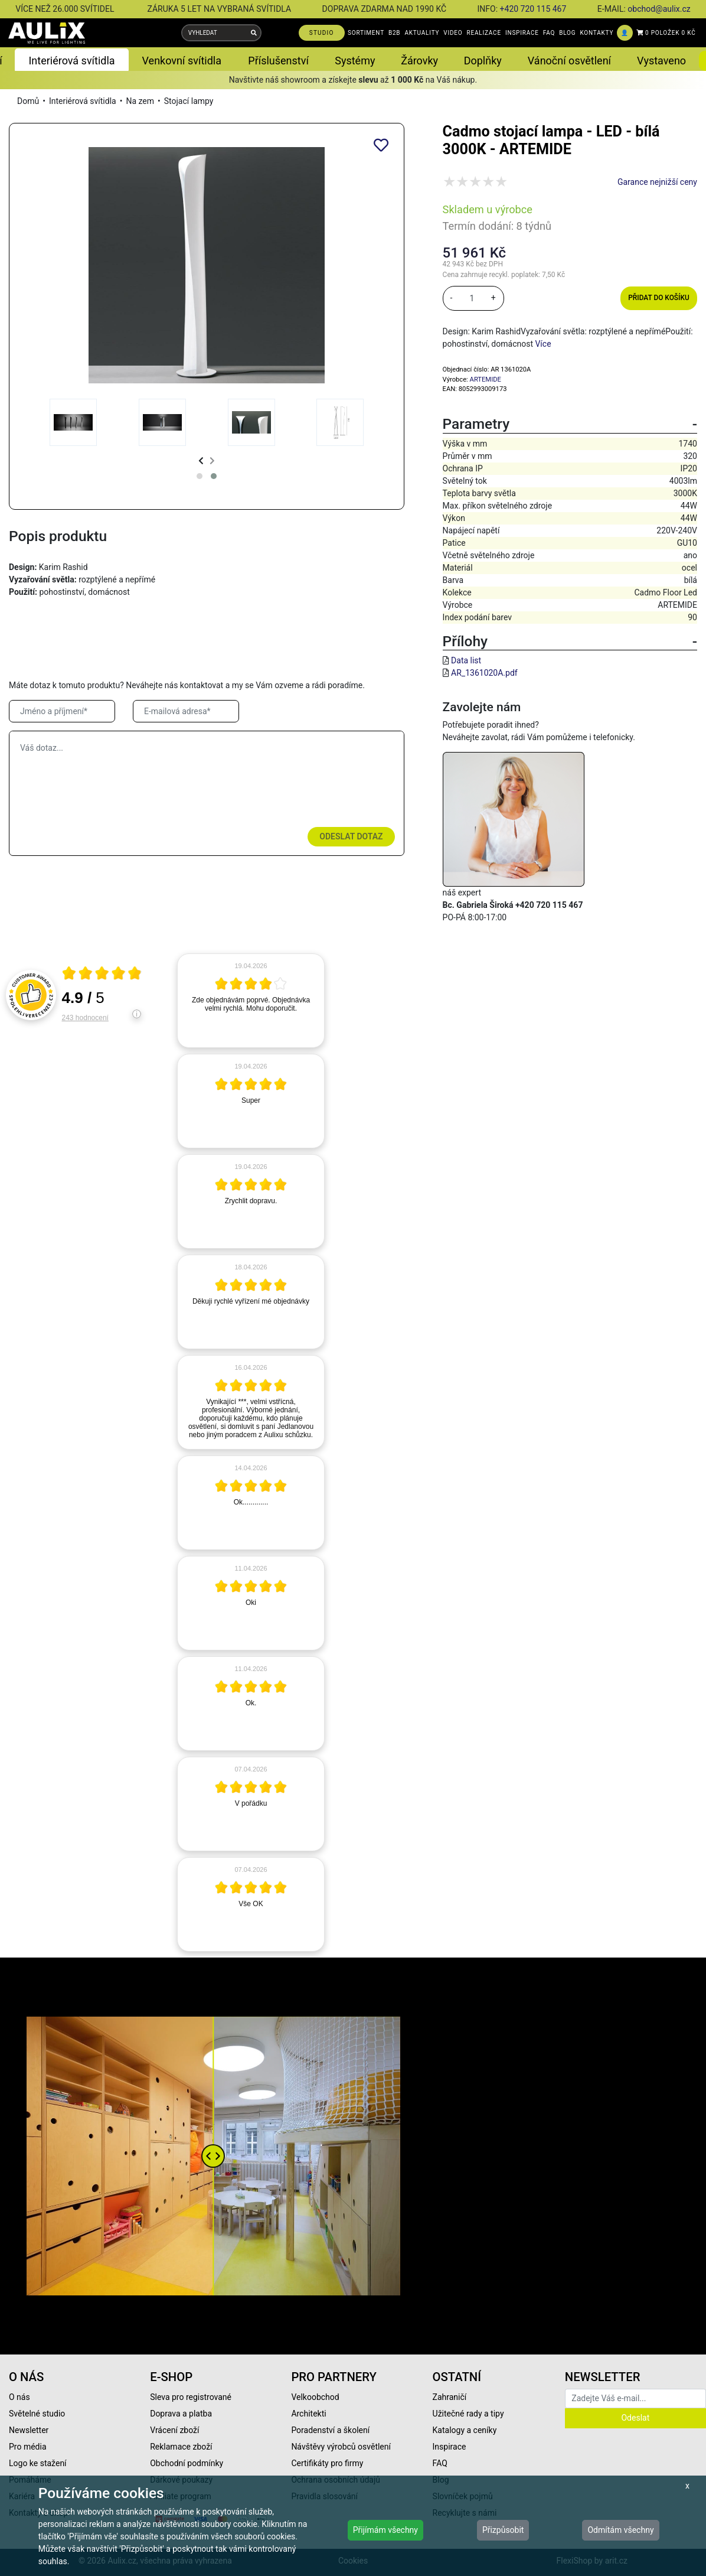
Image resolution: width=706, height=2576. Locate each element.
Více (543, 344)
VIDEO (452, 33)
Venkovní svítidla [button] (181, 60)
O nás (19, 2397)
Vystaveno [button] (661, 60)
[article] (251, 1000)
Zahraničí (450, 2397)
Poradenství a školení (330, 2430)
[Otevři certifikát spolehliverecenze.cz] (102, 974)
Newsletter (28, 2430)
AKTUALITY (421, 33)
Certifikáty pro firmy (327, 2463)
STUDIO (321, 33)
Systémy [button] (355, 60)
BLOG (567, 33)
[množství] (471, 298)
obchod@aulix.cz (658, 9)
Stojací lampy (189, 101)
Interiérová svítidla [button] (71, 60)
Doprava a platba (181, 2413)
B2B (394, 33)
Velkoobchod (315, 2397)
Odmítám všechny (620, 2530)
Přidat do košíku (658, 298)
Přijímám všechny (385, 2530)
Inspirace (449, 2446)
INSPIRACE (522, 33)
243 (85, 1018)
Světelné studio (37, 2413)
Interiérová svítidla (82, 101)
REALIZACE (484, 33)
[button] (199, 476)
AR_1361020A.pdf (484, 673)
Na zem (140, 101)
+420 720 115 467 (533, 9)
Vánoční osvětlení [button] (569, 60)
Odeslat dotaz (351, 836)
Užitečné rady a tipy (468, 2413)
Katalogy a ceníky (465, 2430)
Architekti (308, 2413)
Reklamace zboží (181, 2446)
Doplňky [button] (483, 60)
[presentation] (201, 461)
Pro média (28, 2446)
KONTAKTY (596, 33)
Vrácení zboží (174, 2430)
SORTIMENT (366, 33)
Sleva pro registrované (190, 2397)
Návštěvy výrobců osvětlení (341, 2446)
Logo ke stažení (38, 2463)
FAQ (549, 33)
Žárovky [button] (419, 60)
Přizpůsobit (503, 2530)
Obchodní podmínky (186, 2463)
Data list (466, 660)
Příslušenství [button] (278, 60)
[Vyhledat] (253, 32)
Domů (28, 101)
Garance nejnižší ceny (657, 182)
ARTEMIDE (485, 379)
